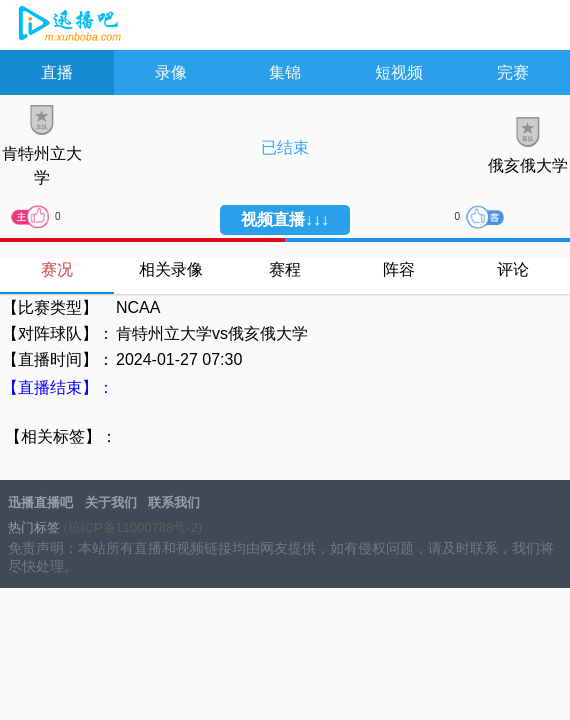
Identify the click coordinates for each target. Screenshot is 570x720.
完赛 (513, 72)
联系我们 (174, 502)
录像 (171, 72)
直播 (57, 72)
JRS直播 (67, 26)
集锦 (285, 72)
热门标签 (34, 527)
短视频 (399, 72)
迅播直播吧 (40, 502)
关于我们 (111, 502)
